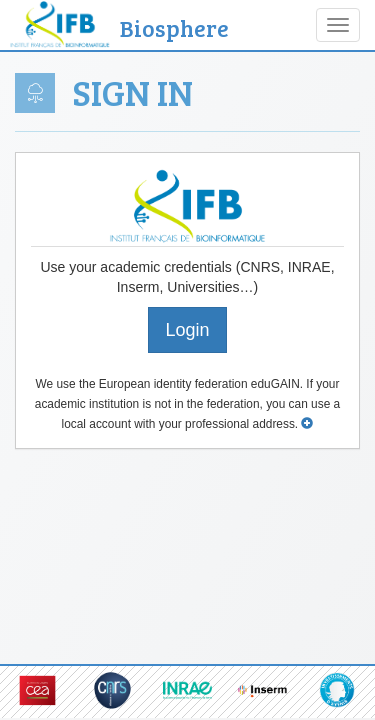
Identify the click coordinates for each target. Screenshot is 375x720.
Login (187, 330)
